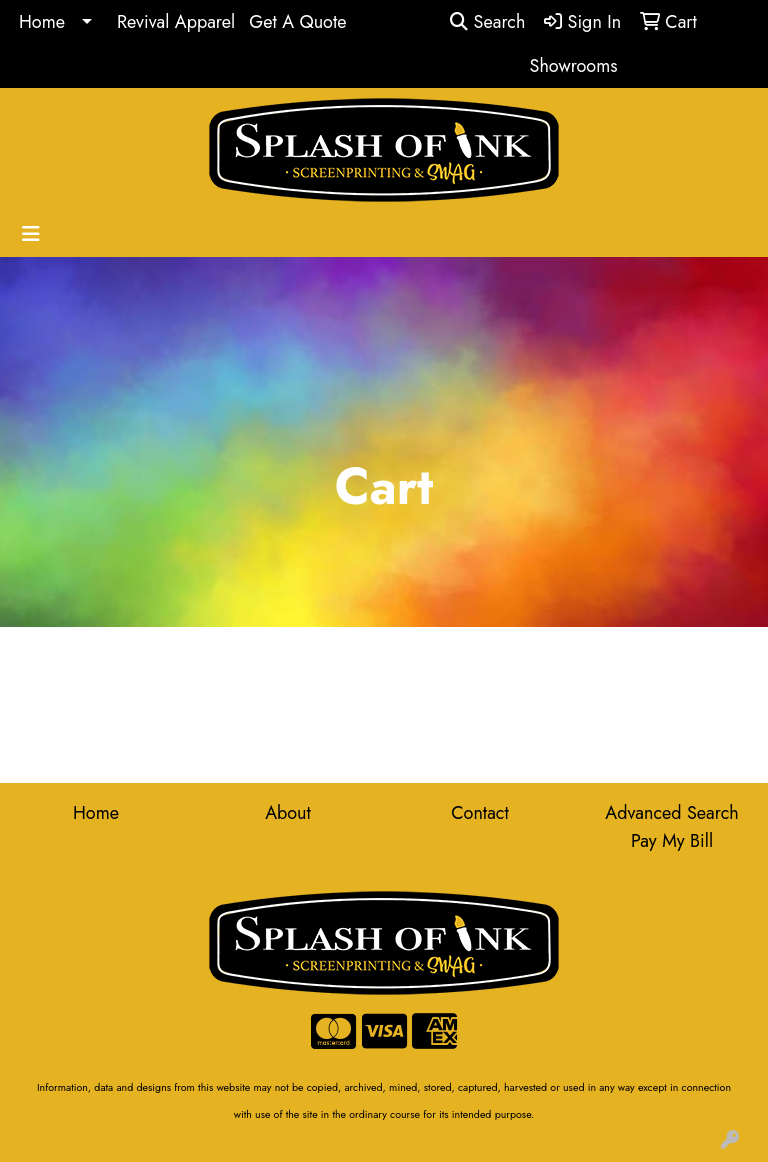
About (288, 813)
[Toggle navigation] (31, 234)
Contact (480, 813)
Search (487, 22)
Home (42, 22)
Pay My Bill (672, 841)
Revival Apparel (176, 22)
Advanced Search (671, 813)
